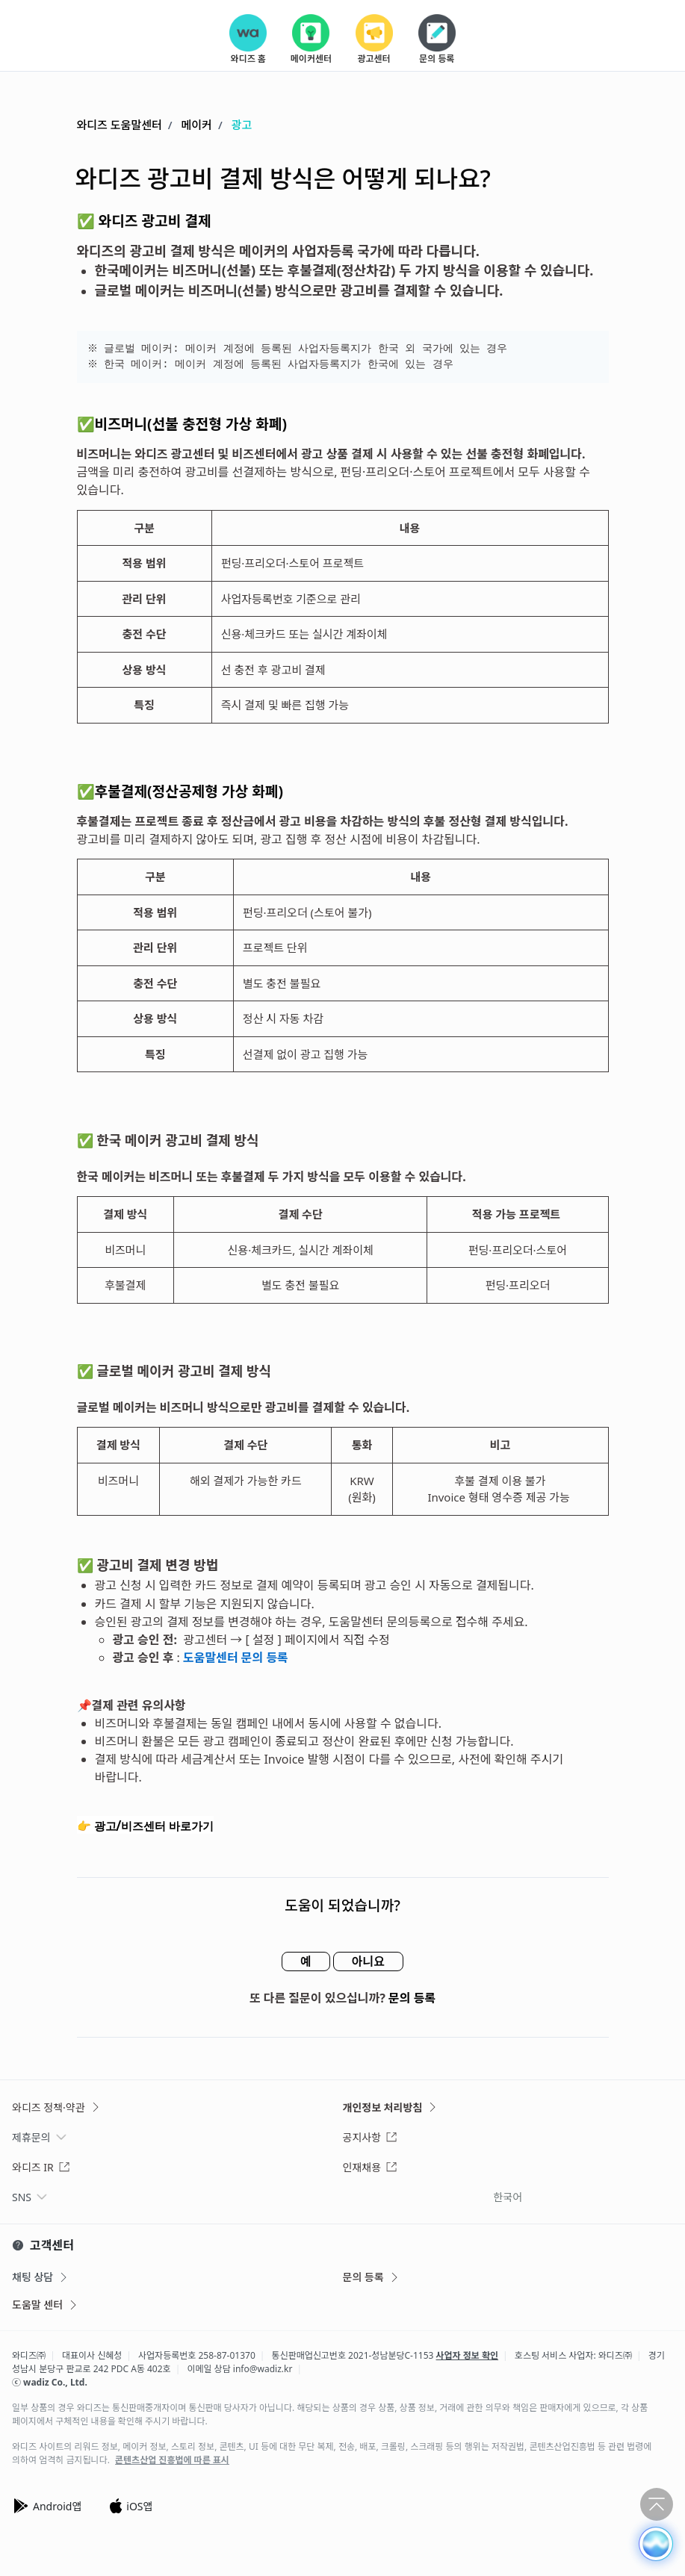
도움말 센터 (45, 2304)
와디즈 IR (41, 2167)
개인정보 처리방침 (391, 2107)
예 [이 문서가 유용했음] (305, 1961)
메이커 (197, 124)
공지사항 (370, 2137)
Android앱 (46, 2506)
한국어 (507, 2197)
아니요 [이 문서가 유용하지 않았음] (368, 1961)
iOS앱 (130, 2505)
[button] (655, 2543)
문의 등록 (412, 1998)
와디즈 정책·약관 (57, 2107)
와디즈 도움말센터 (119, 124)
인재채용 (370, 2167)
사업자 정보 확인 (467, 2355)
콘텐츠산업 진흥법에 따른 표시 (172, 2460)
